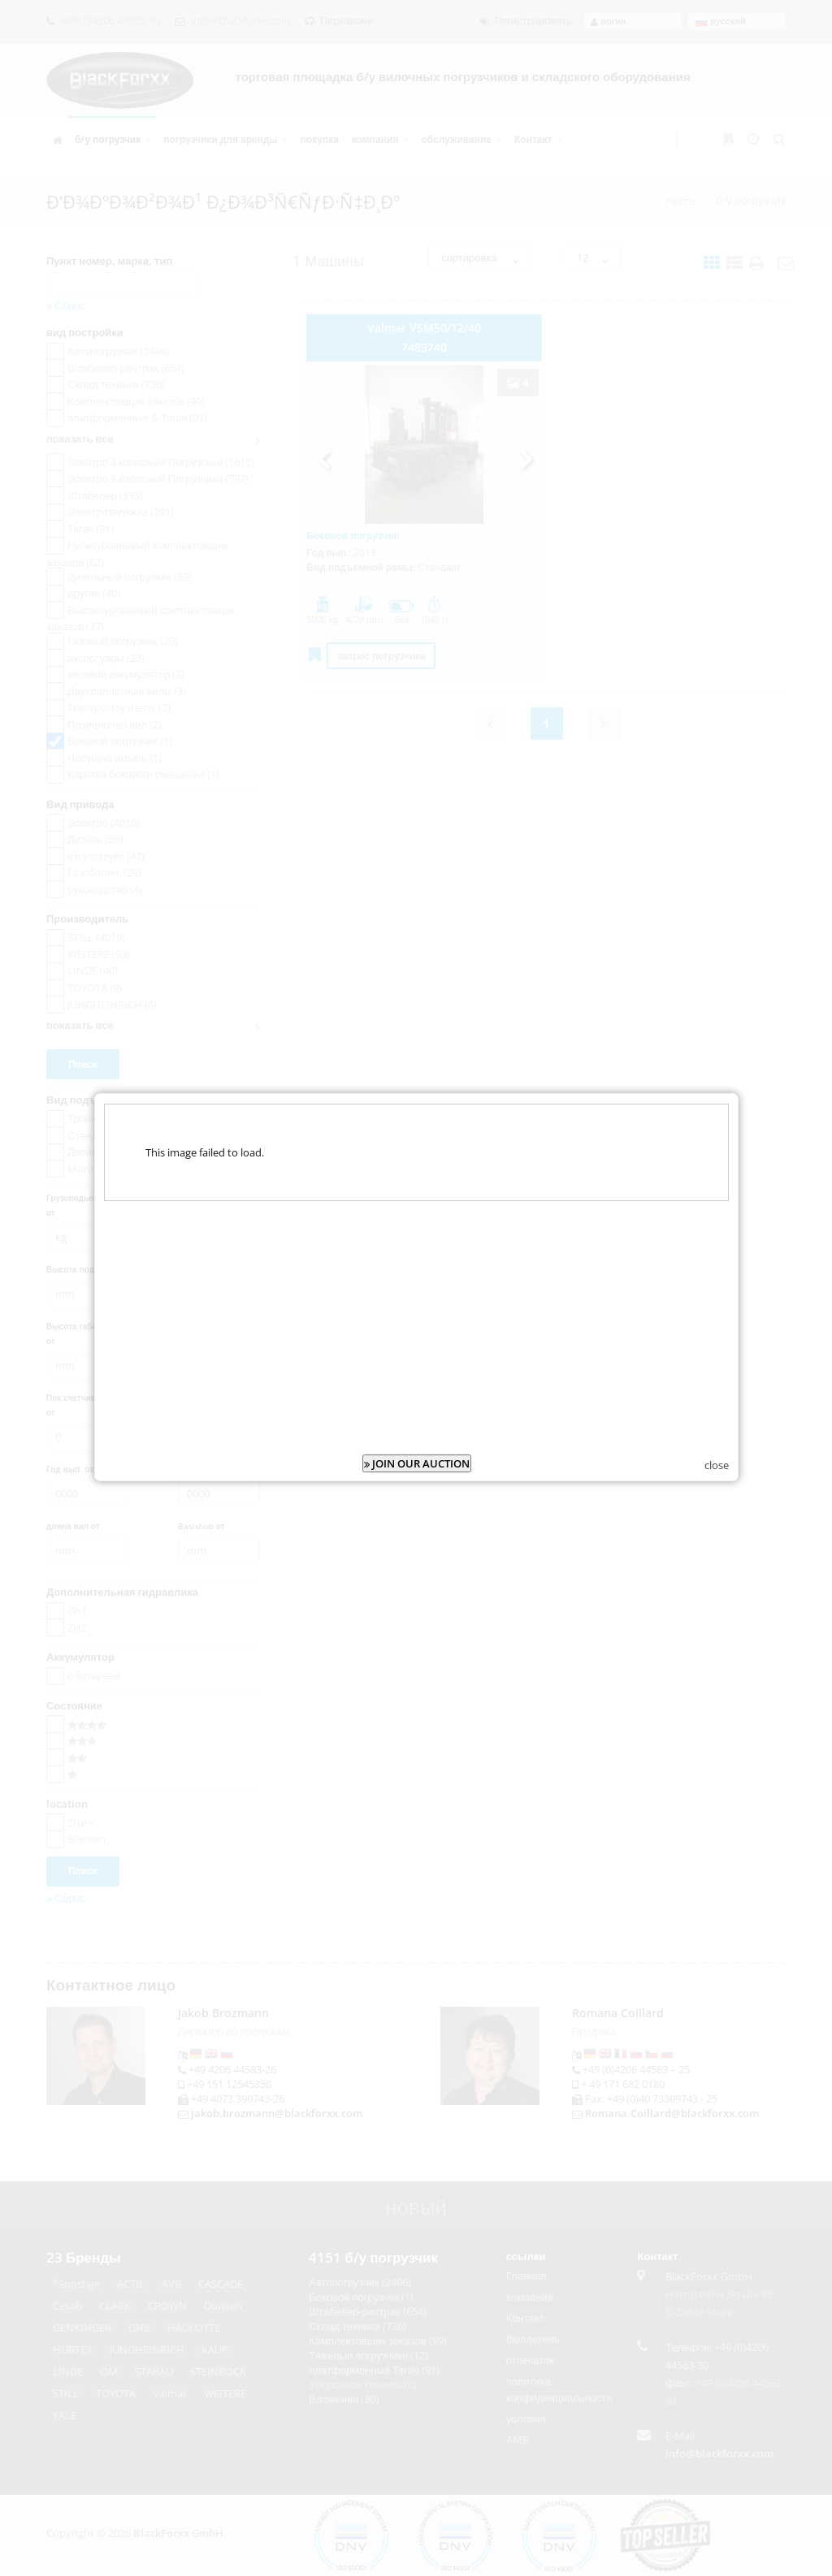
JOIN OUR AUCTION (417, 1416)
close (716, 1418)
